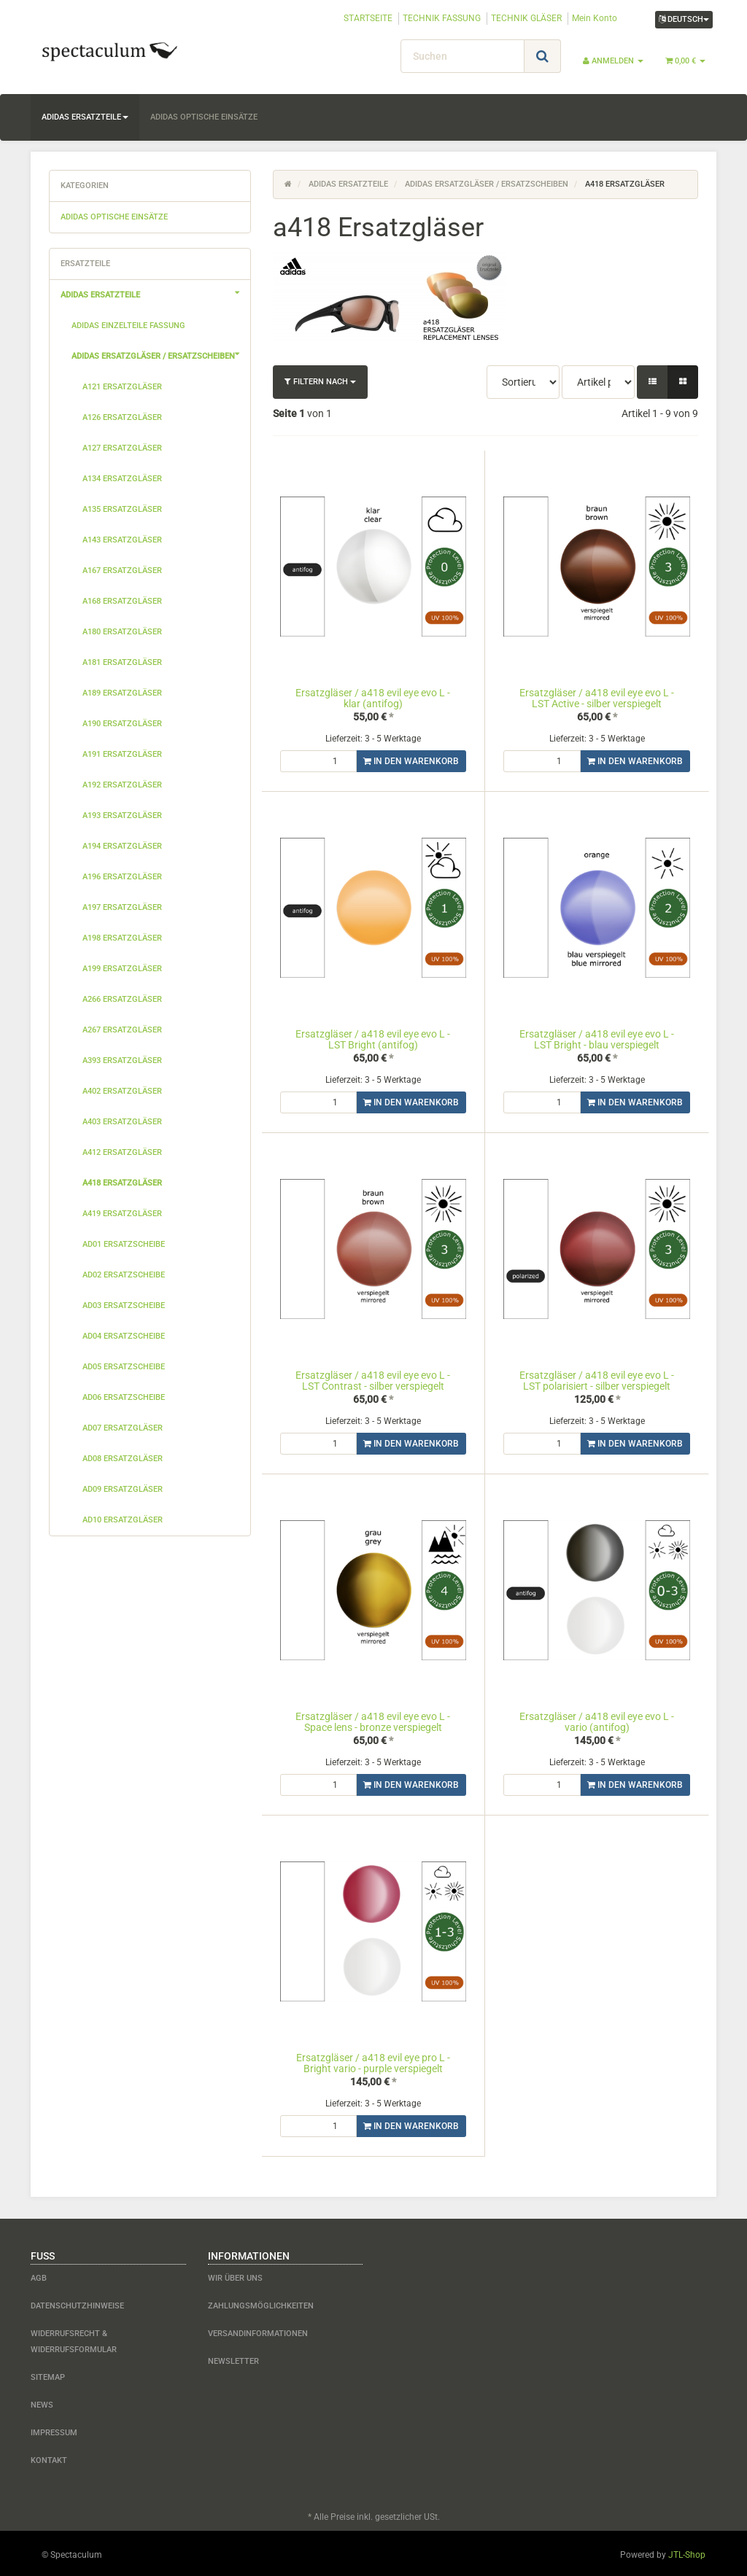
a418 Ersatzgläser (122, 1183)
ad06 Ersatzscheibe (123, 1397)
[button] (652, 382)
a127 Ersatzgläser (122, 448)
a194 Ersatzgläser (122, 846)
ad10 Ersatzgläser (122, 1520)
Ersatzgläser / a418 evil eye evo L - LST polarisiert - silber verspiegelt (596, 1380)
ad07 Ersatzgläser (122, 1428)
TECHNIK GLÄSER (526, 18)
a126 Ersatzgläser (122, 417)
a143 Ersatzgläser (122, 540)
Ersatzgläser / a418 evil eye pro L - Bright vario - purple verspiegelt (373, 2061)
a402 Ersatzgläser (122, 1091)
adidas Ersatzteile (85, 117)
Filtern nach (320, 381)
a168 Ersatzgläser (122, 601)
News (42, 2402)
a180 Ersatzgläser (122, 632)
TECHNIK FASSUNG (442, 18)
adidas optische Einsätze (204, 117)
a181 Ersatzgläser (122, 662)
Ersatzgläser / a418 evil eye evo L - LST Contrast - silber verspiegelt (372, 1380)
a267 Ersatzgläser (122, 1030)
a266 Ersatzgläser (122, 999)
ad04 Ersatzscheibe (123, 1336)
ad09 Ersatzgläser (122, 1489)
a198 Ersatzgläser (122, 938)
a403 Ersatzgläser (122, 1121)
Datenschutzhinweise (77, 2303)
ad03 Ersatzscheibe (123, 1305)
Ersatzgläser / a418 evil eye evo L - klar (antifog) (372, 698)
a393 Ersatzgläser (122, 1060)
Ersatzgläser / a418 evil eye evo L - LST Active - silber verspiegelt (596, 698)
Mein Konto (594, 18)
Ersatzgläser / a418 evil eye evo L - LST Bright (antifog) (372, 1039)
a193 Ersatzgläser (122, 815)
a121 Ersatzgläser (122, 387)
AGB (39, 2275)
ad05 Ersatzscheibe (123, 1366)
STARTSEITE (368, 18)
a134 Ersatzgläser (122, 478)
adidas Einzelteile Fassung (128, 325)
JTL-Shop (686, 2552)
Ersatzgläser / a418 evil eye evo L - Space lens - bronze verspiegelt (372, 1720)
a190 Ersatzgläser (122, 723)
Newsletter (233, 2358)
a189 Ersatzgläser (122, 693)
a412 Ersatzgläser (122, 1152)
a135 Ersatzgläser (122, 509)
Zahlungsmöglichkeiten (261, 2303)
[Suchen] (462, 56)
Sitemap (48, 2374)
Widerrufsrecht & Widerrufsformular (74, 2338)
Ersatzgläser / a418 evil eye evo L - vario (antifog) (596, 1720)
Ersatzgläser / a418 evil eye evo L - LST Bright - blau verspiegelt (596, 1039)
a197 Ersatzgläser (122, 907)
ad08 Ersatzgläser (122, 1458)
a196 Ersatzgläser (122, 877)
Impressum (54, 2430)
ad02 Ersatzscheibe (123, 1275)
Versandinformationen (258, 2330)
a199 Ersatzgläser (122, 968)
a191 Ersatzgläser (122, 754)
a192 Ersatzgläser (122, 785)
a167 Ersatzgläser (122, 570)
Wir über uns (235, 2275)
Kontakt (49, 2457)
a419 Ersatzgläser (122, 1213)
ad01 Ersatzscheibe (123, 1244)
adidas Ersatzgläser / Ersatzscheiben (160, 354)
